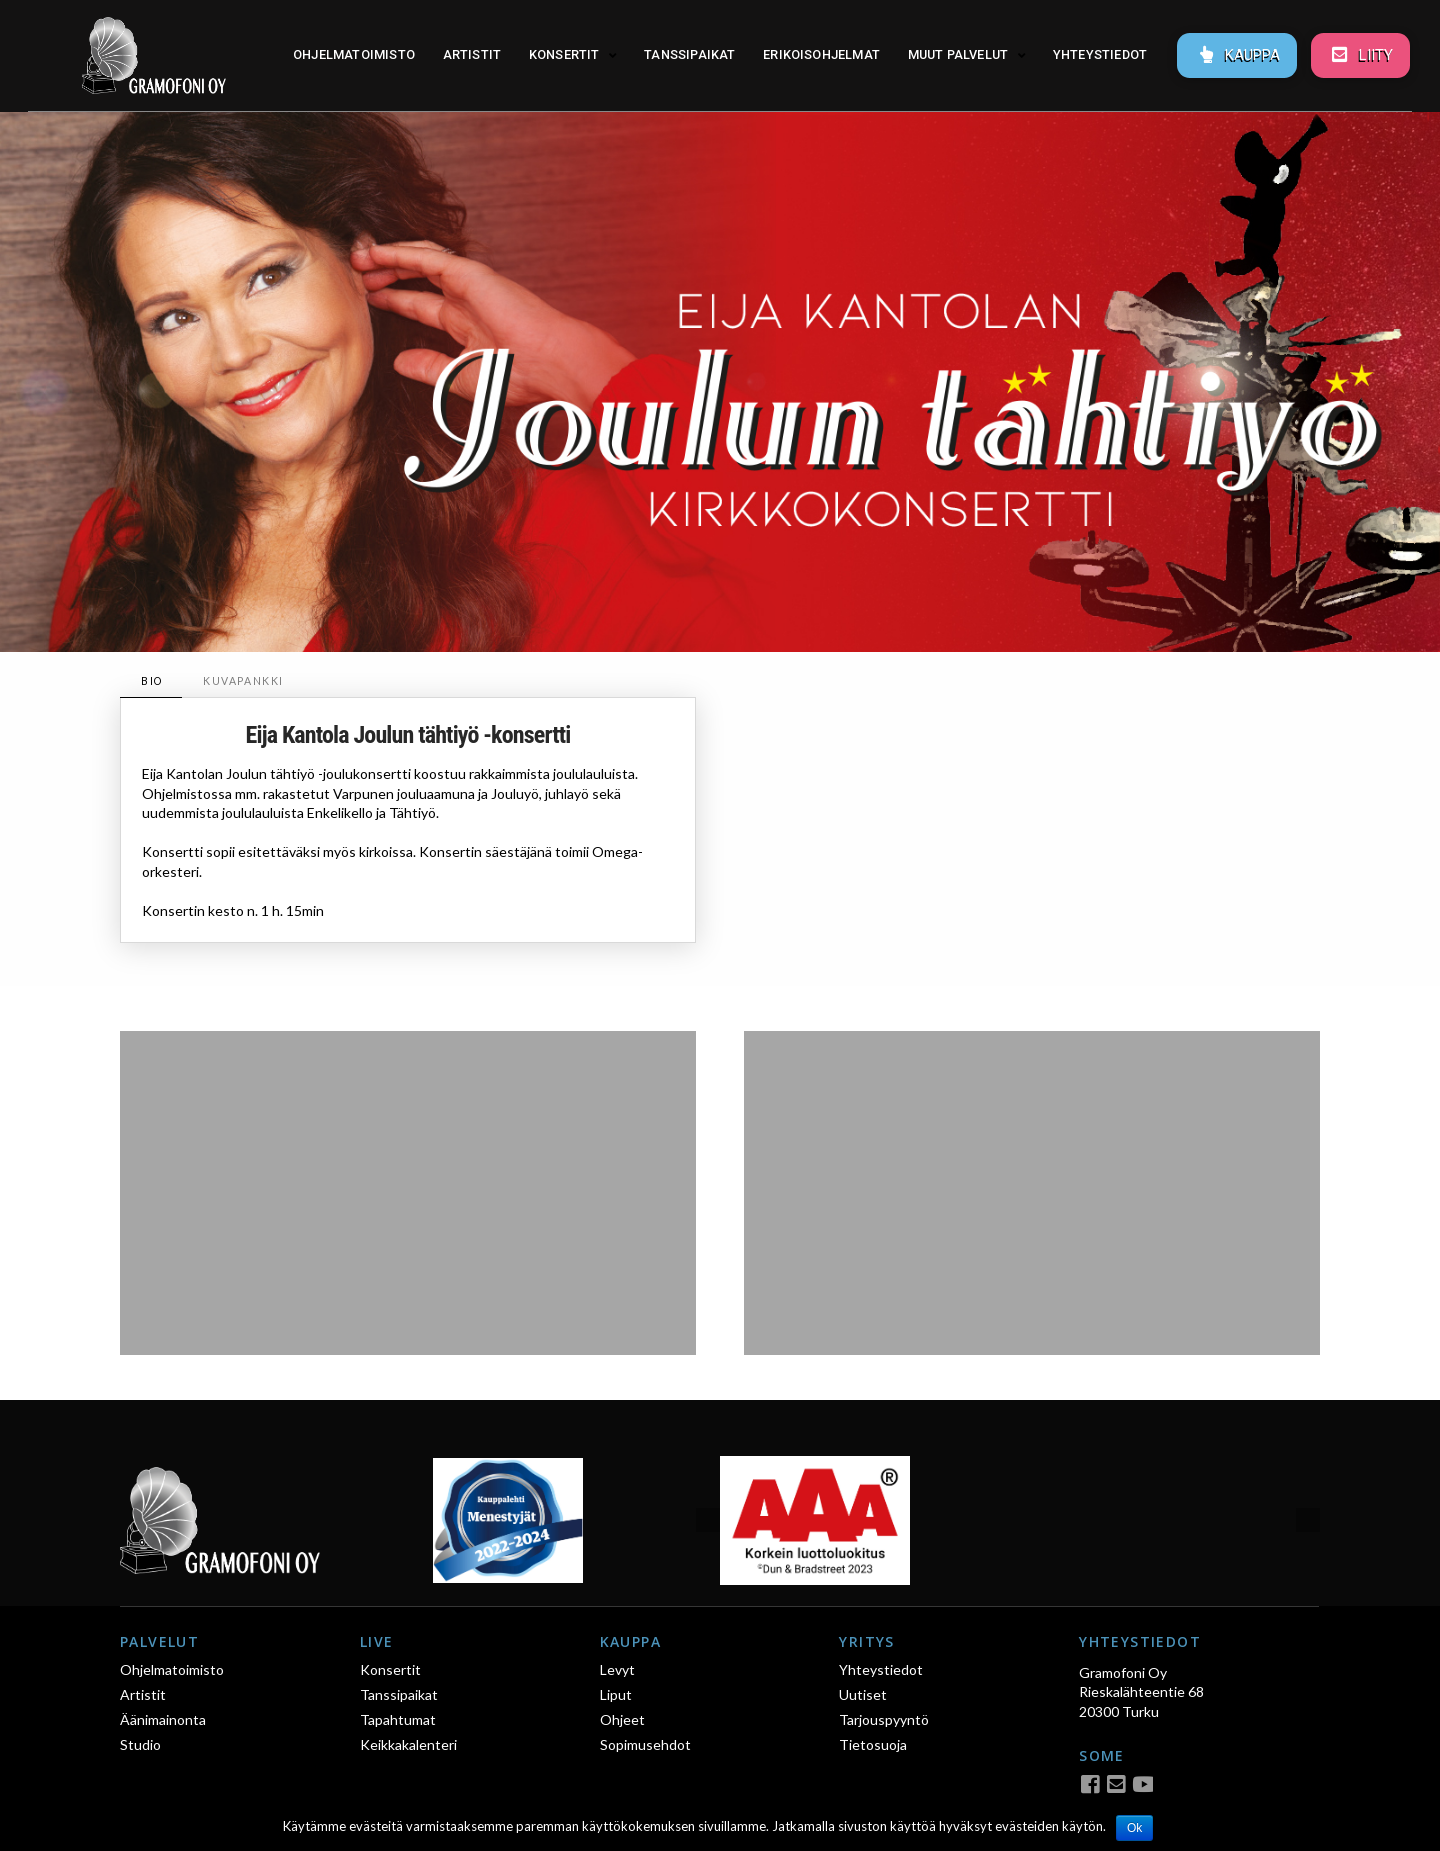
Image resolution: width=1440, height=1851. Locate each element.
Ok (1134, 1828)
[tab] (151, 681)
